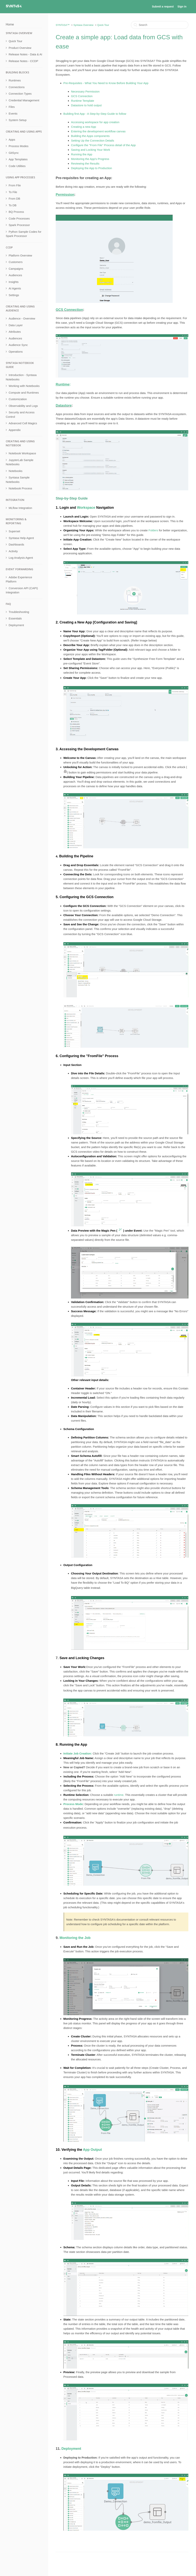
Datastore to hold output (86, 105)
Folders (153, 530)
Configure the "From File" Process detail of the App (103, 145)
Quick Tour (103, 25)
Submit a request (163, 6)
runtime (118, 1794)
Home (10, 24)
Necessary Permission (85, 91)
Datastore (64, 405)
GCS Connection (82, 96)
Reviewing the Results (85, 163)
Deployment (71, 2449)
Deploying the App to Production (91, 168)
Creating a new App (83, 126)
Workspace (86, 507)
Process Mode (73, 1804)
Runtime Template (82, 100)
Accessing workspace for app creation (95, 122)
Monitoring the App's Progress (90, 159)
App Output (92, 2150)
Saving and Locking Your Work (90, 149)
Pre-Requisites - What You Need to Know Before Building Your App (105, 83)
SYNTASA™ (63, 25)
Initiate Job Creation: (77, 1753)
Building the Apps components (90, 136)
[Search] (159, 25)
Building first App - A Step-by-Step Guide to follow (94, 113)
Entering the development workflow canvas (98, 131)
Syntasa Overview (83, 25)
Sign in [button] (181, 6)
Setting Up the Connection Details (92, 140)
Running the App (81, 154)
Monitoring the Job (75, 1938)
